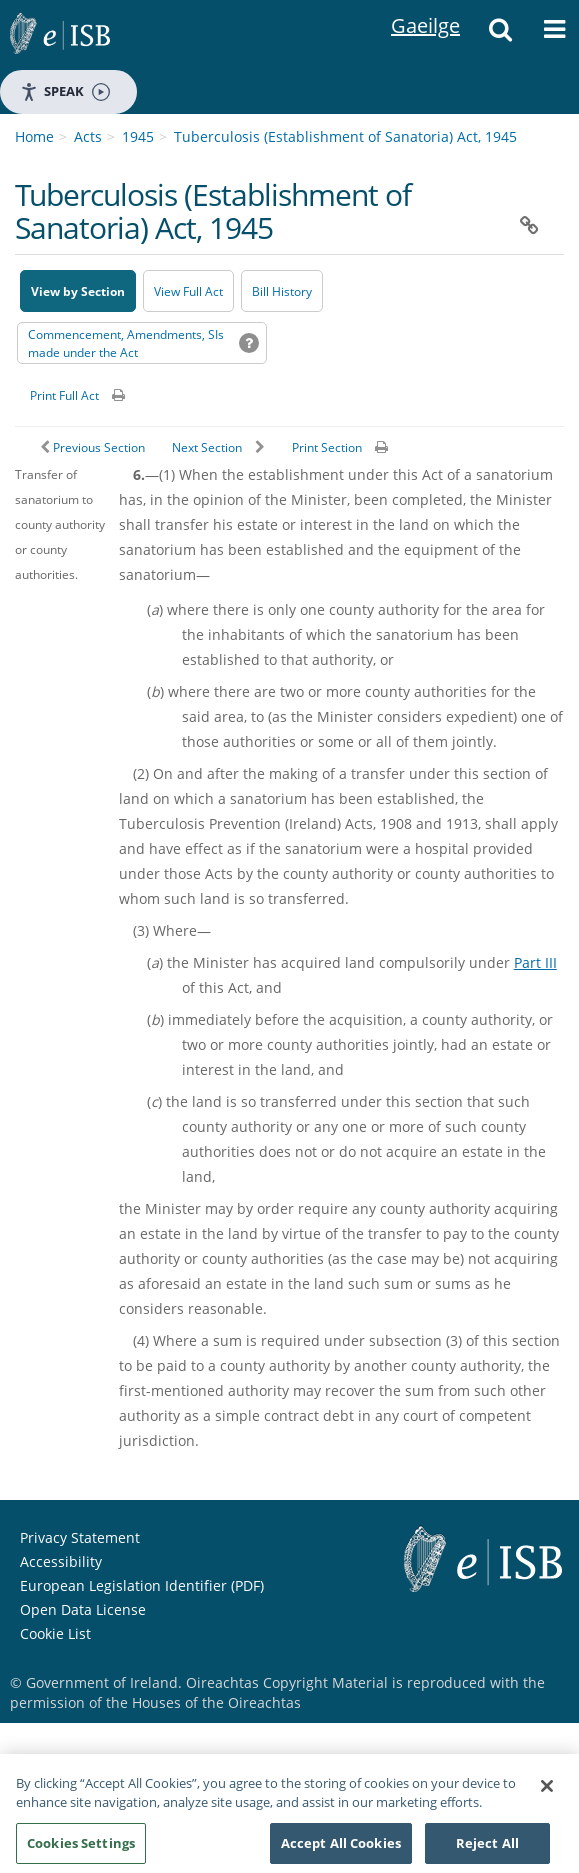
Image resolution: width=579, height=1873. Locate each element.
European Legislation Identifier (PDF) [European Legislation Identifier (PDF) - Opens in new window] (142, 1585)
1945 (138, 136)
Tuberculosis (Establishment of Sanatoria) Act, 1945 (345, 136)
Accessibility (61, 1561)
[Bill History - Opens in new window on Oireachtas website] (282, 291)
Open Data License (83, 1609)
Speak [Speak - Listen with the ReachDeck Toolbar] (65, 91)
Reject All (487, 1850)
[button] (500, 35)
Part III (535, 962)
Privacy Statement (80, 1537)
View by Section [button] (78, 291)
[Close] (547, 1793)
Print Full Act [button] (64, 395)
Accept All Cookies (341, 1850)
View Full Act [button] (188, 291)
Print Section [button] (327, 447)
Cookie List (55, 1633)
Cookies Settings (81, 1850)
